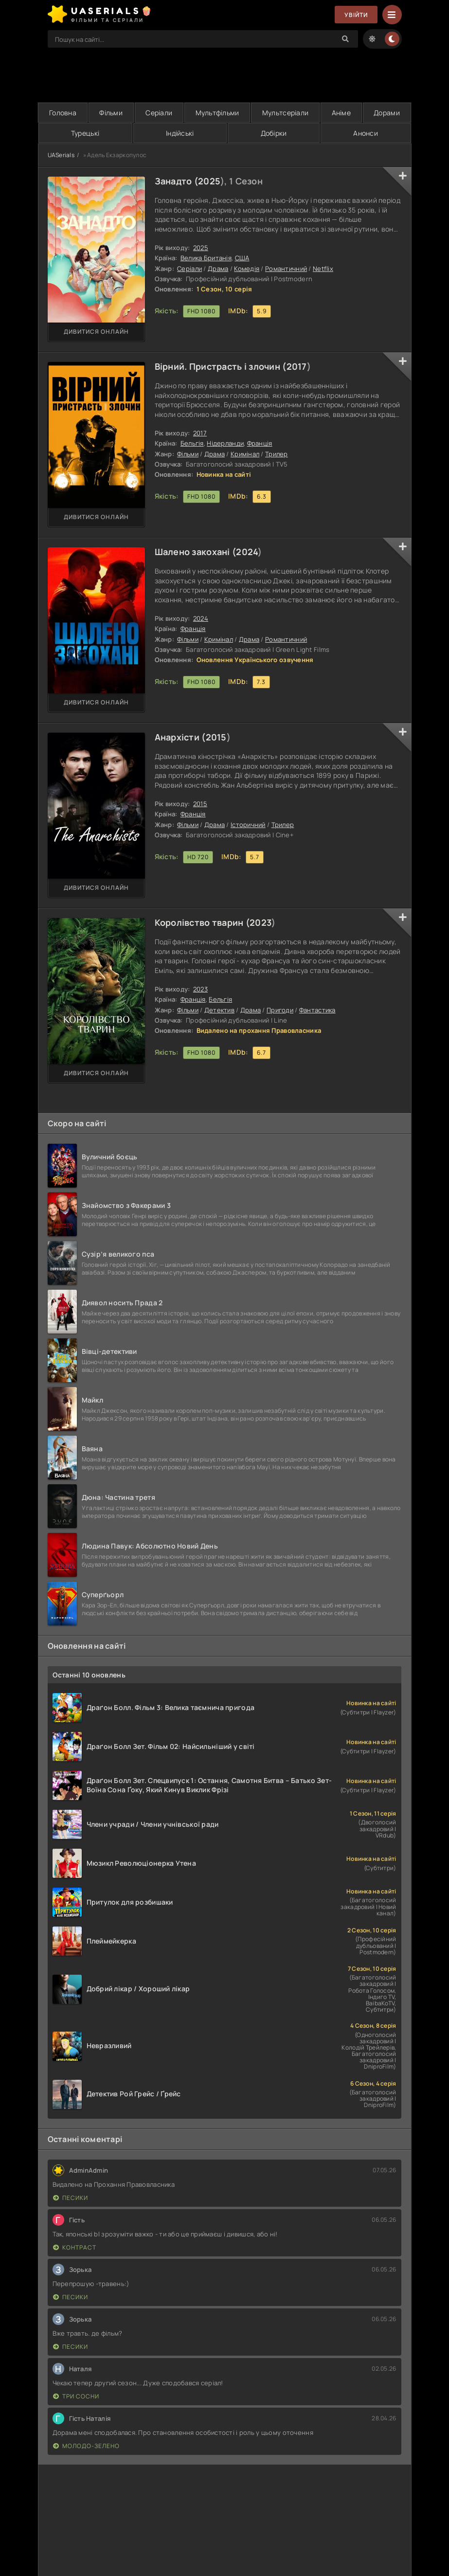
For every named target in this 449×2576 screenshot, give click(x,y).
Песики (70, 2198)
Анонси (365, 133)
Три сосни (76, 2396)
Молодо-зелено (86, 2446)
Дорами (387, 112)
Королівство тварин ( (202, 922)
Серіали (158, 112)
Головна (62, 112)
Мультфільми (217, 112)
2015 (216, 737)
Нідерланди (225, 443)
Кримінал (245, 454)
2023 (260, 922)
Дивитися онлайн (96, 331)
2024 (247, 552)
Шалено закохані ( (195, 552)
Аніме (341, 112)
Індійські (180, 133)
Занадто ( (176, 181)
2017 (297, 366)
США (242, 257)
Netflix (323, 268)
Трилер (276, 454)
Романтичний (286, 268)
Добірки (274, 133)
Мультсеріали (285, 112)
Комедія (246, 268)
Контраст (74, 2247)
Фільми (111, 112)
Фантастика (317, 1010)
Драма (218, 268)
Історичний (248, 824)
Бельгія (192, 443)
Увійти (356, 15)
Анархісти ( (180, 737)
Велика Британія (206, 257)
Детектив (219, 1010)
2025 (209, 181)
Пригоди (280, 1010)
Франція (259, 443)
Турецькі (85, 133)
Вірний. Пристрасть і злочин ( (221, 366)
